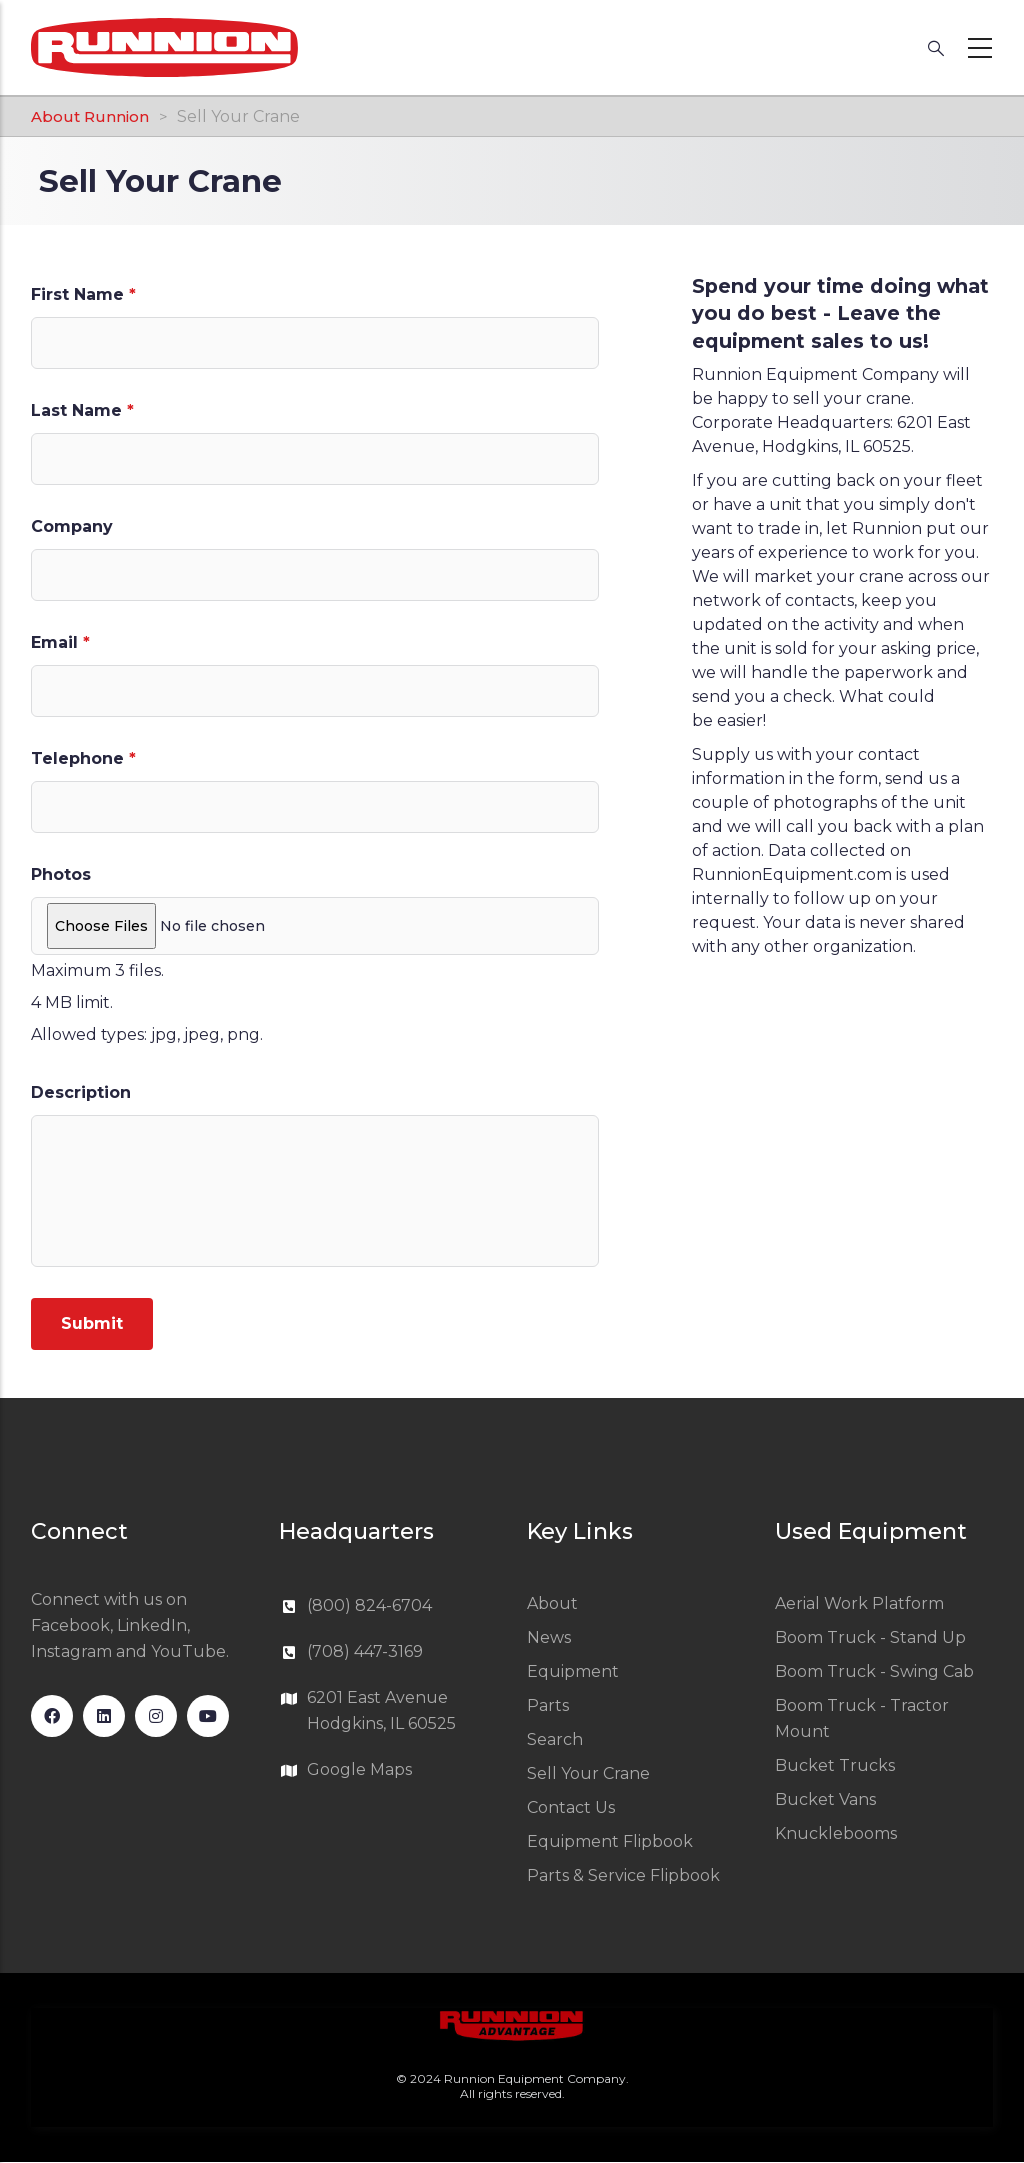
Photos (61, 874)
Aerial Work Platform (859, 1603)
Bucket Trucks (835, 1765)
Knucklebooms (836, 1833)
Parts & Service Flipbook (623, 1875)
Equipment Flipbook (610, 1841)
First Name (77, 294)
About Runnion (90, 116)
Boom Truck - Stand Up (870, 1637)
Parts (548, 1705)
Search (555, 1739)
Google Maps (359, 1769)
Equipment (573, 1671)
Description (81, 1092)
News (549, 1637)
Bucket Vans (825, 1799)
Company (72, 526)
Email (54, 642)
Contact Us (571, 1807)
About (552, 1603)
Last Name (76, 410)
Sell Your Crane (588, 1773)
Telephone (77, 758)
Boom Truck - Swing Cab (874, 1671)
